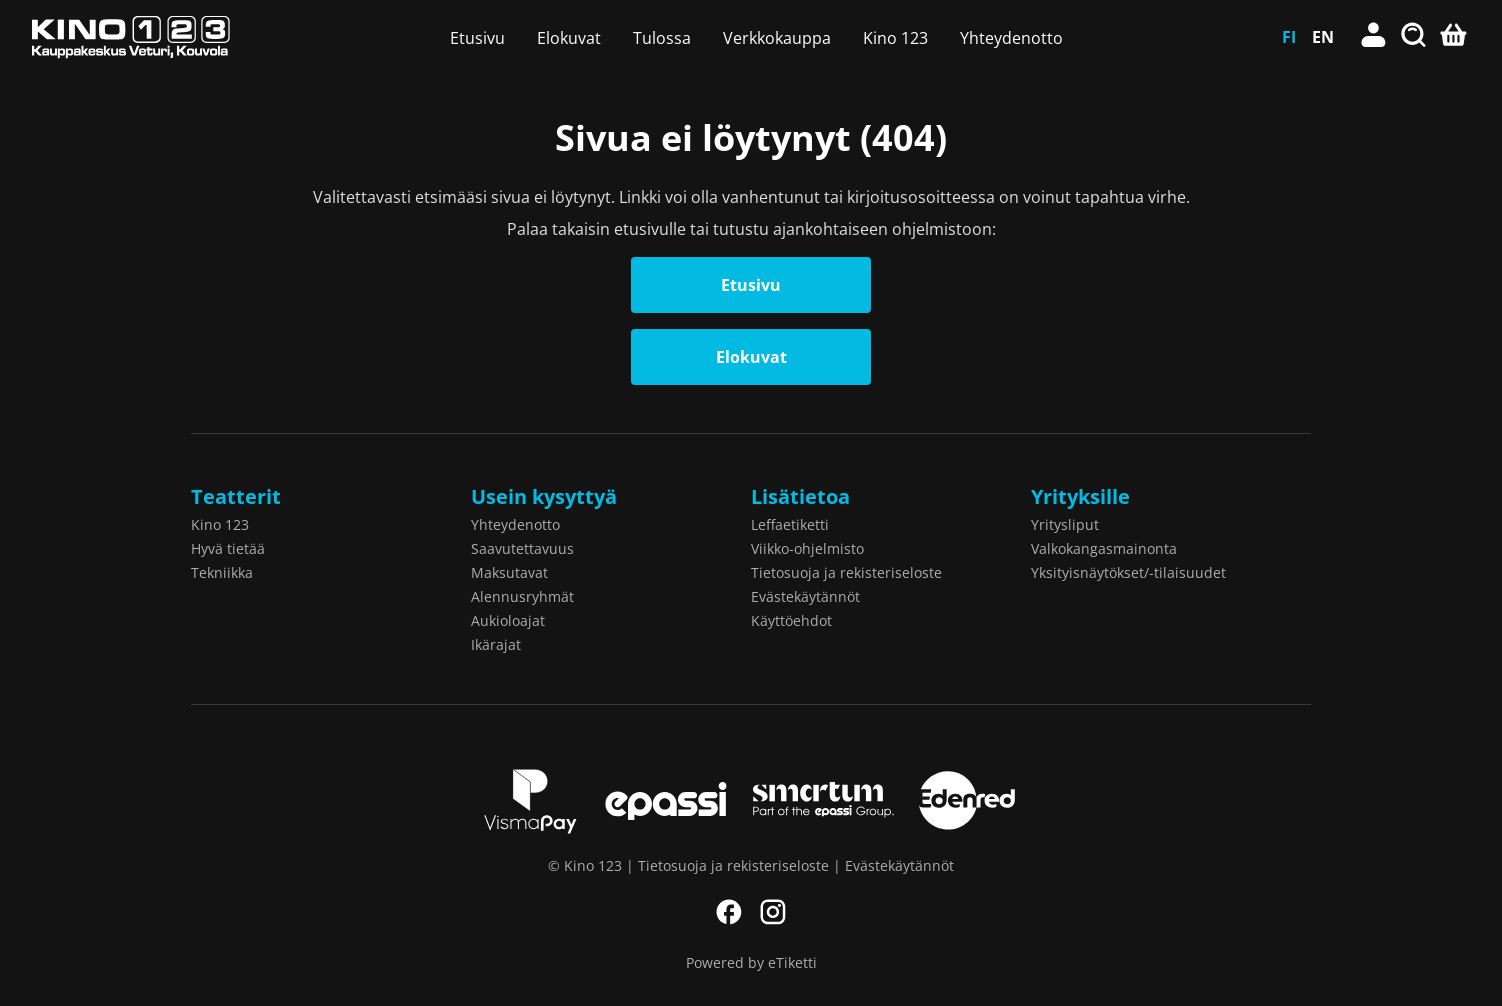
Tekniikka (222, 572)
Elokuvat (569, 38)
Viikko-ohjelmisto (807, 548)
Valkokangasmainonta (1104, 548)
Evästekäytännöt (805, 596)
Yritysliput (1065, 524)
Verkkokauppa (777, 38)
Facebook (729, 912)
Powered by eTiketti (751, 962)
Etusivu (477, 38)
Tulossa (662, 38)
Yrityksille (1080, 496)
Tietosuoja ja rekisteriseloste (846, 572)
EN (1323, 37)
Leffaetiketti (790, 524)
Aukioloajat (508, 620)
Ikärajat (496, 644)
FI (1289, 37)
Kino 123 (895, 38)
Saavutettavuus (522, 548)
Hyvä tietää (228, 548)
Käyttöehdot (791, 620)
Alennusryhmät (522, 596)
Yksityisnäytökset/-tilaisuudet (1128, 572)
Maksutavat (509, 572)
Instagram (773, 912)
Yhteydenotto (1011, 38)
